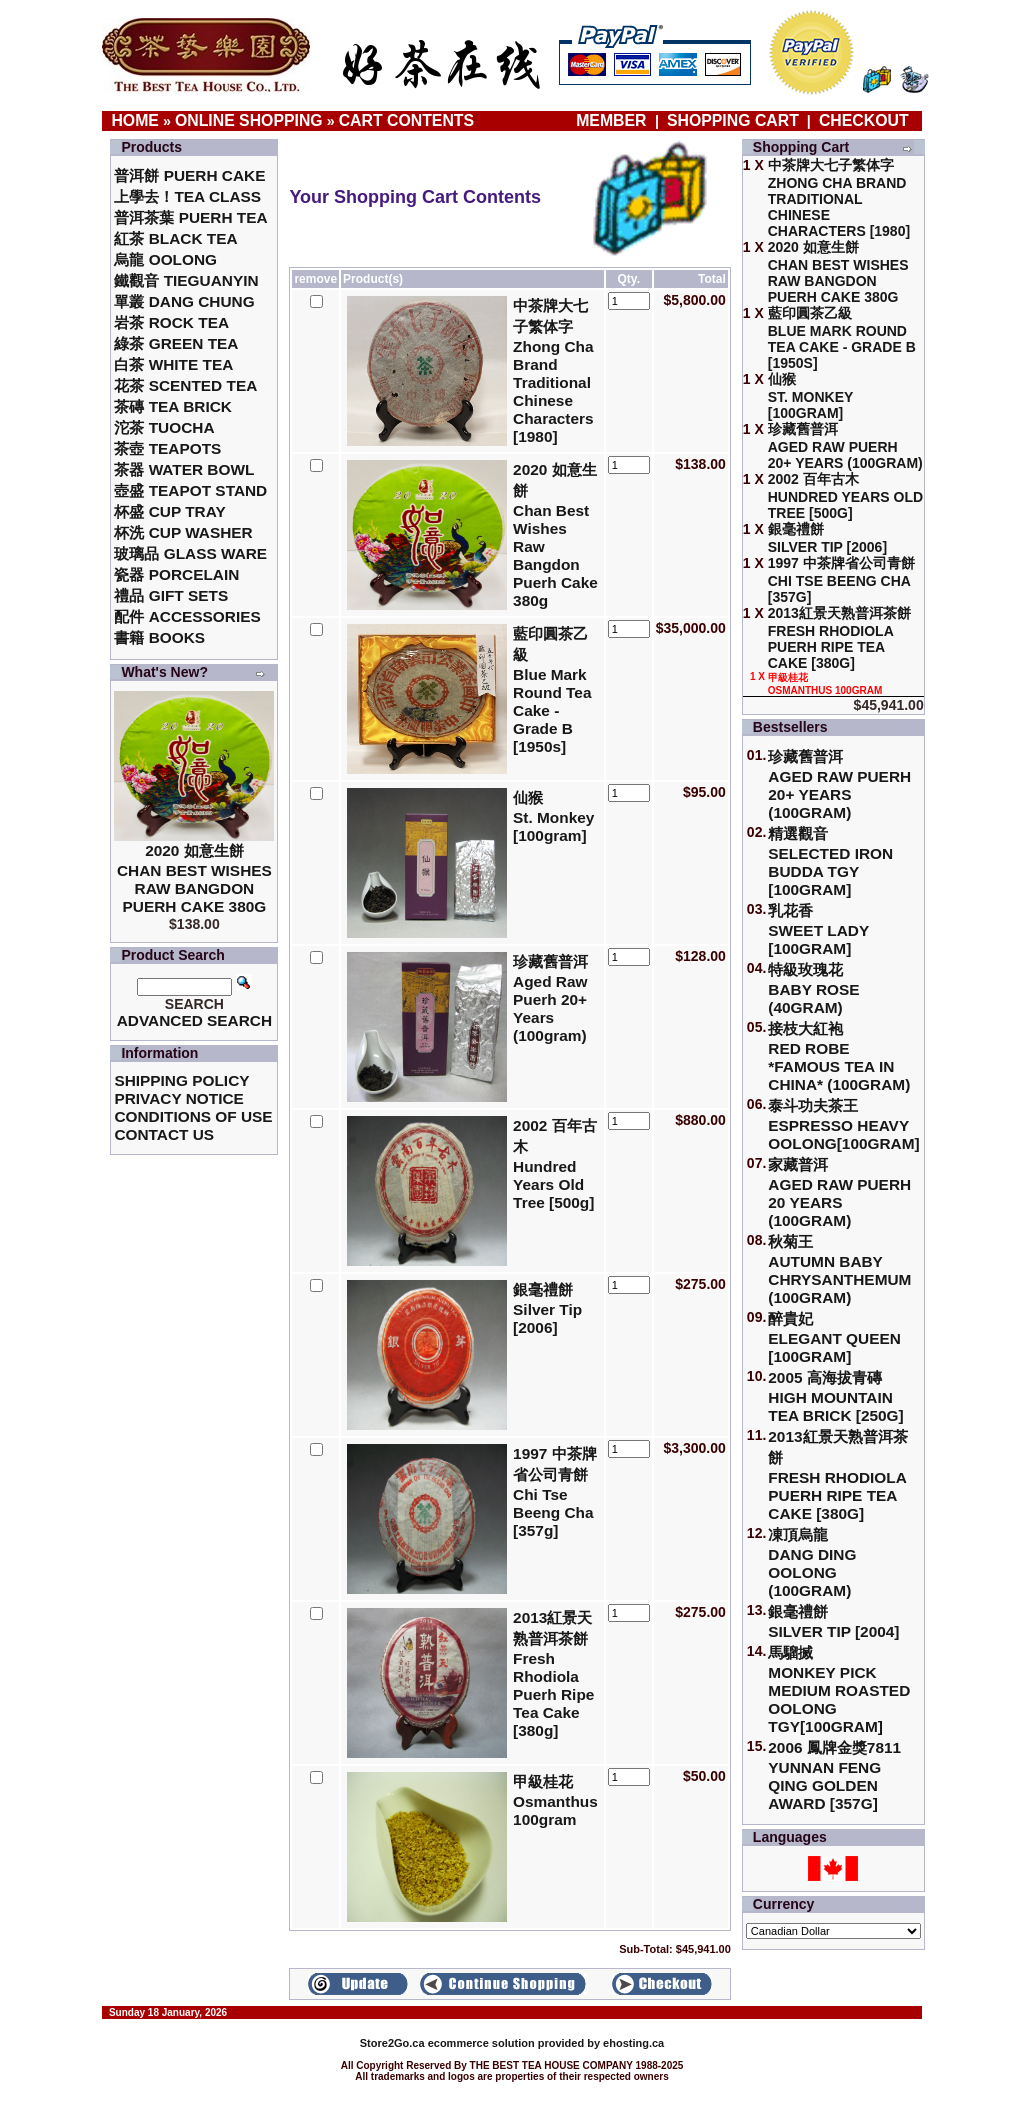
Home (135, 120)
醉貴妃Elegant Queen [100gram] (834, 1337)
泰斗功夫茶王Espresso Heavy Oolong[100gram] (843, 1124)
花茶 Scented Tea (185, 385)
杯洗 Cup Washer (183, 532)
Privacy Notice (178, 1098)
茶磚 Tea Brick (173, 406)
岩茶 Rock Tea (171, 322)
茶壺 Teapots (167, 448)
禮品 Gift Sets (171, 595)
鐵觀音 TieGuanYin (186, 280)
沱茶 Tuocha (164, 427)
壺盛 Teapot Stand (190, 490)
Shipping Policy (181, 1080)
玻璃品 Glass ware (190, 553)
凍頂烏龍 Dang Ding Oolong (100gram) (812, 1562)
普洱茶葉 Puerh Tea (190, 217)
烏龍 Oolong (165, 259)
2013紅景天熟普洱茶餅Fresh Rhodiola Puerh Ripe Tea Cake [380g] (837, 1475)
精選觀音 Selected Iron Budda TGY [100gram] (830, 861)
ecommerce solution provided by (481, 2043)
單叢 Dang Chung (184, 301)
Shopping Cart (733, 120)
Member (613, 120)
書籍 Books (159, 637)
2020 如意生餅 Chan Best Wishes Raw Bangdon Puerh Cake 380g (194, 878)
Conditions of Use (193, 1116)
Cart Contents (406, 120)
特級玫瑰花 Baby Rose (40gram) (813, 988)
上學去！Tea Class (187, 196)
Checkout (864, 120)
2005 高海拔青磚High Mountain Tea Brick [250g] (835, 1396)
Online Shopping (249, 120)
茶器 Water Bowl (184, 469)
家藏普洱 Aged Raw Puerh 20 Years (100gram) (839, 1192)
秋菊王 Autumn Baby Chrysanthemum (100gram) (839, 1269)
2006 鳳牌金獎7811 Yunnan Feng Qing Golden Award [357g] (834, 1775)
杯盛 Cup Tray (169, 511)
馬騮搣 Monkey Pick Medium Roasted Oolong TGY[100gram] (839, 1689)
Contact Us (164, 1134)
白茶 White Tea (173, 364)
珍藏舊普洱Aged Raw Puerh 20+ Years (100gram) (839, 784)
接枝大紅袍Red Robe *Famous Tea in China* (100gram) (839, 1056)
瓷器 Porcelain (176, 574)
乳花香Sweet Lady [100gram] (818, 929)
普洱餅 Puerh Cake (189, 175)
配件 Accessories (187, 616)
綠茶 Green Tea (176, 343)
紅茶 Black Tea (175, 238)
